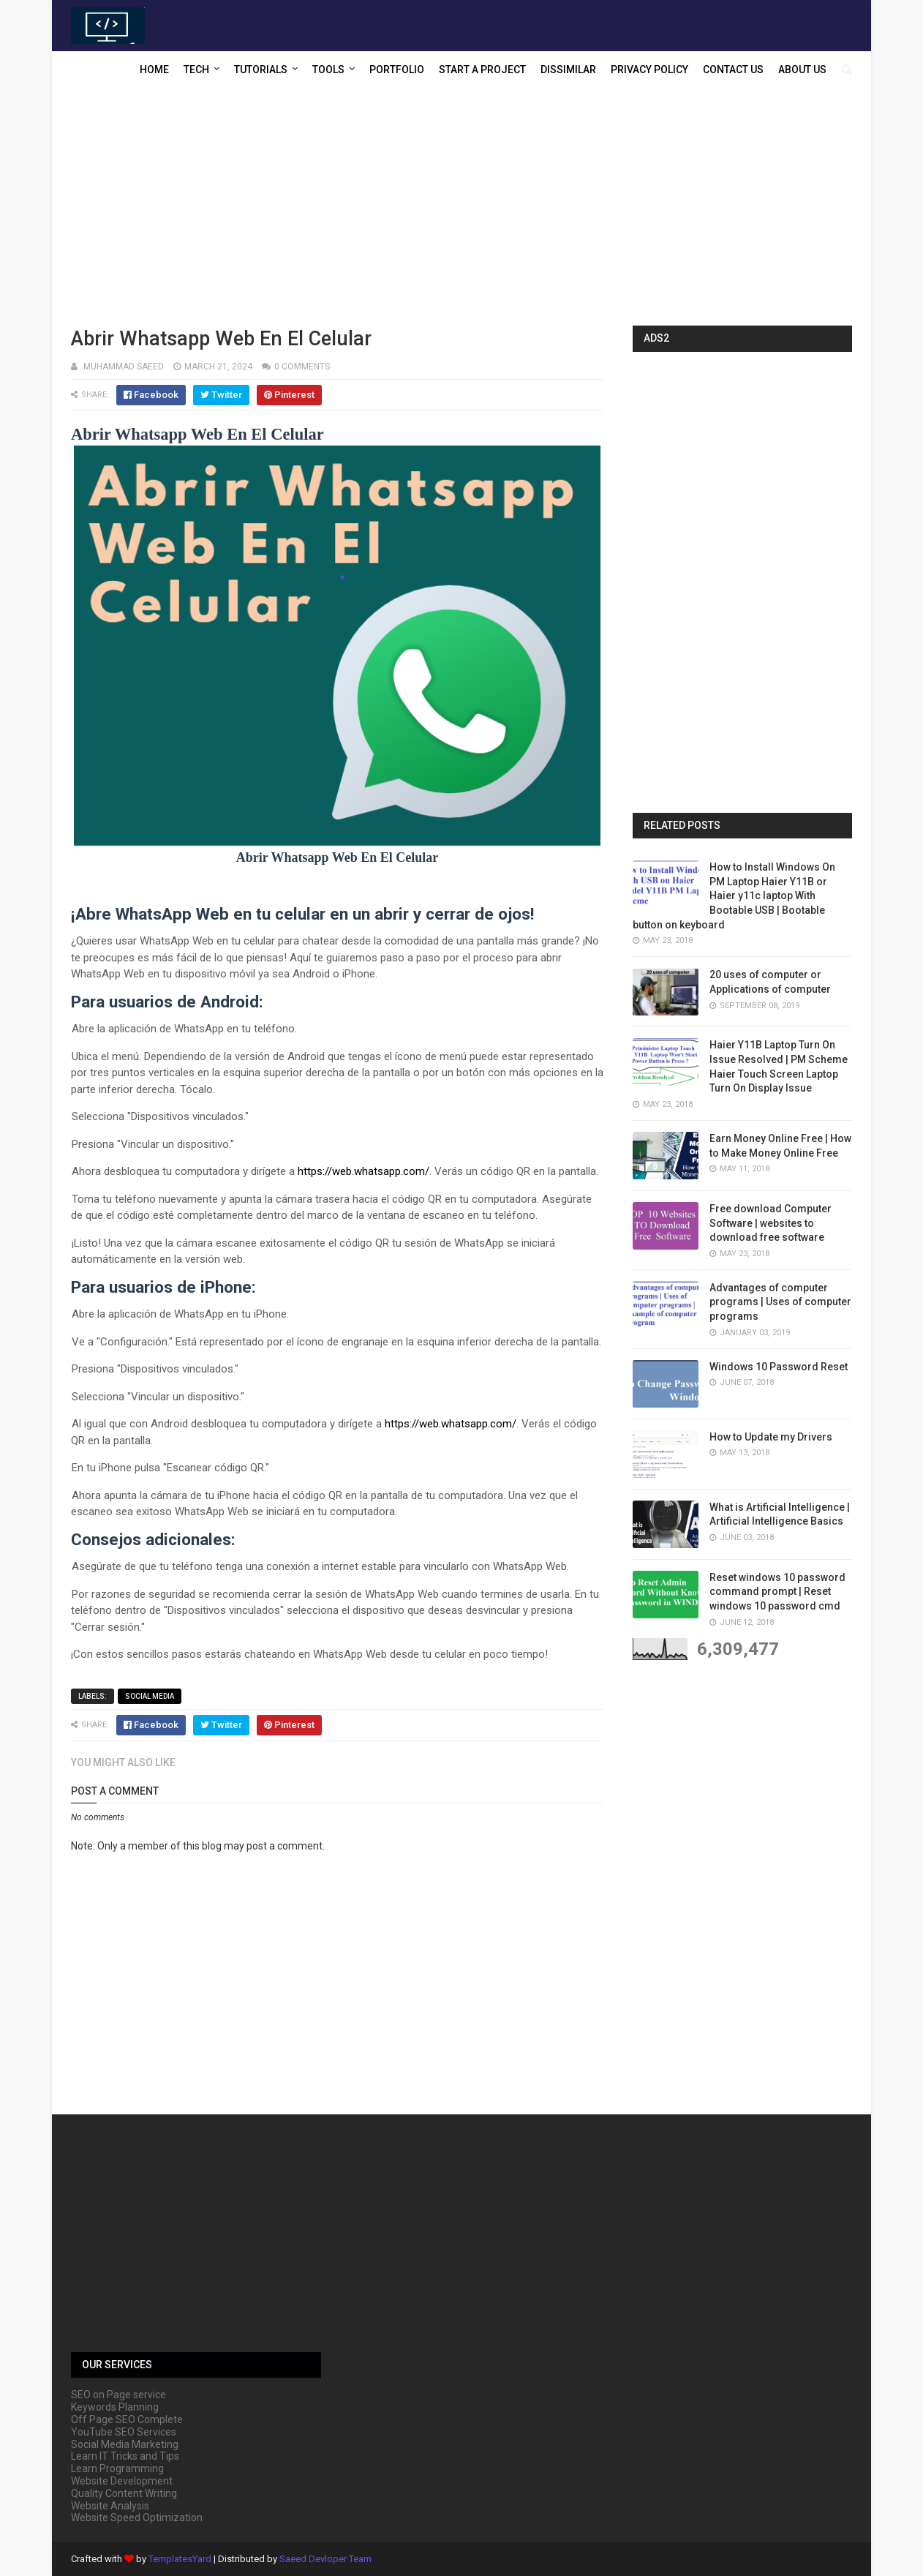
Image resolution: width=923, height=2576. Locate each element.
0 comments (302, 366)
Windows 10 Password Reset (778, 1367)
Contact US (733, 69)
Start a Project (482, 69)
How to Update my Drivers (770, 1437)
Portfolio (396, 69)
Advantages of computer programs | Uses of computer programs (780, 1302)
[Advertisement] (461, 208)
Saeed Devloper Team (325, 2558)
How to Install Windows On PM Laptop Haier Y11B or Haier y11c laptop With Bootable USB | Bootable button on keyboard (734, 895)
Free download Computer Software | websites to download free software (770, 1223)
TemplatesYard (179, 2558)
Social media (149, 1696)
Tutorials (260, 69)
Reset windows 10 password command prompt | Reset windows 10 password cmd (777, 1591)
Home (154, 69)
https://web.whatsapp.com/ (363, 1171)
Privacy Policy (649, 69)
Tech (196, 69)
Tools (328, 69)
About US (802, 69)
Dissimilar (568, 69)
